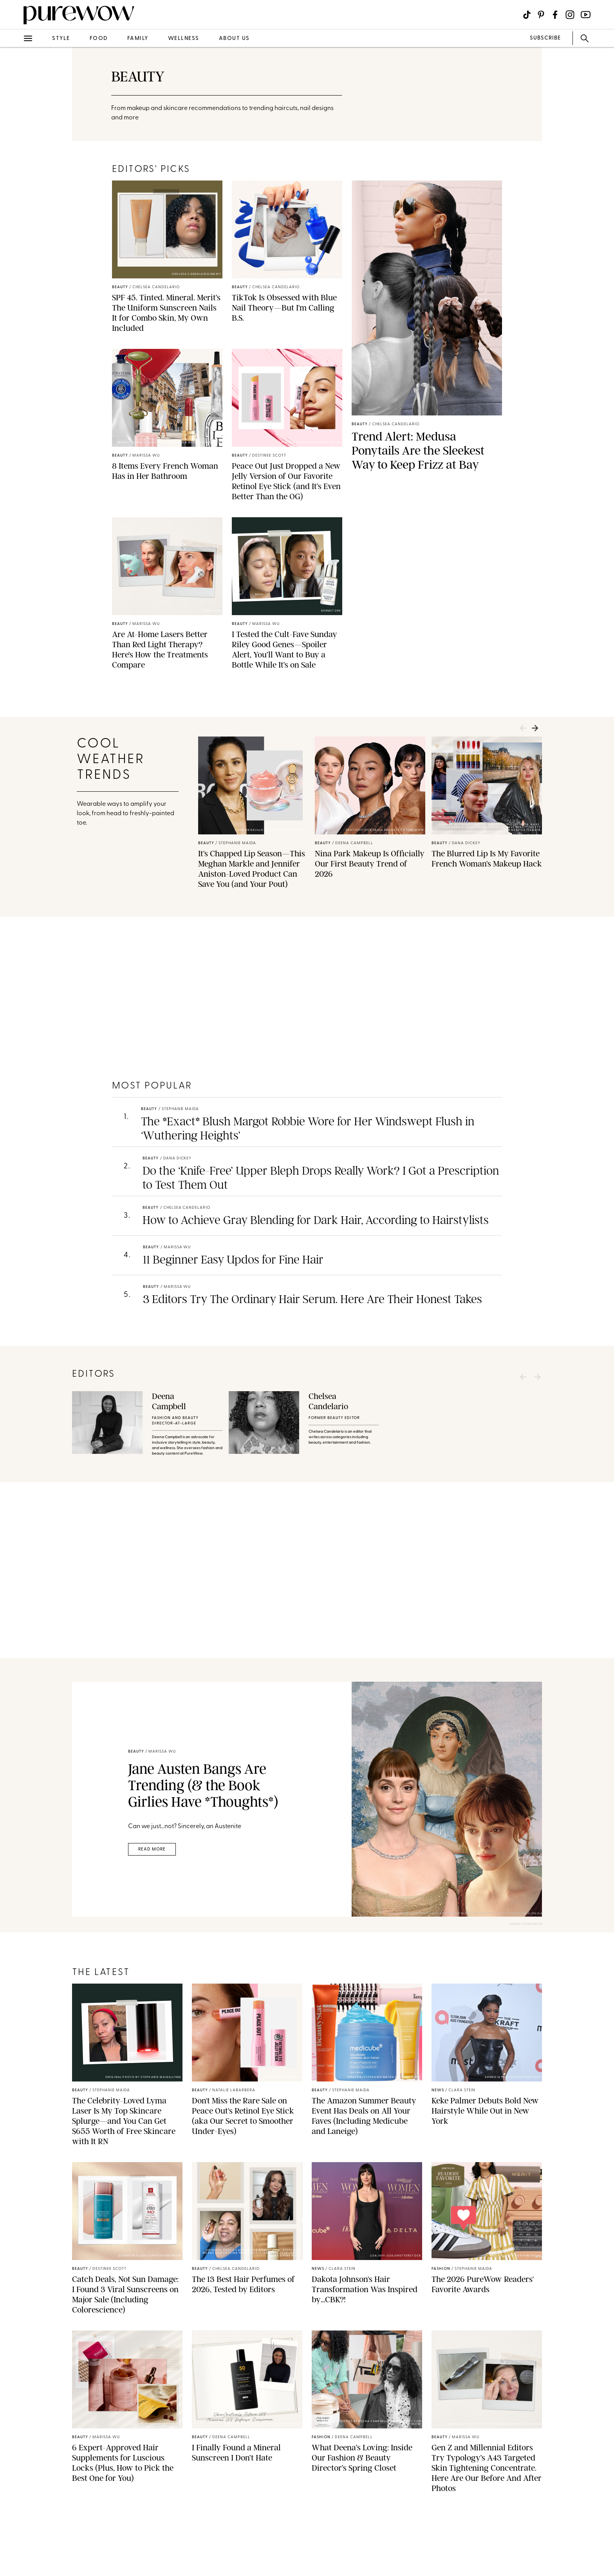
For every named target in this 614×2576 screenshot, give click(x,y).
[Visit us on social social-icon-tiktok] (527, 15)
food (99, 39)
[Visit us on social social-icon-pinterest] (541, 15)
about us (234, 39)
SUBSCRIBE (545, 38)
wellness (183, 39)
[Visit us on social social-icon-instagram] (570, 15)
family (137, 39)
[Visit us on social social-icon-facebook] (555, 15)
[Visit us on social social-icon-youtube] (586, 15)
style (61, 39)
